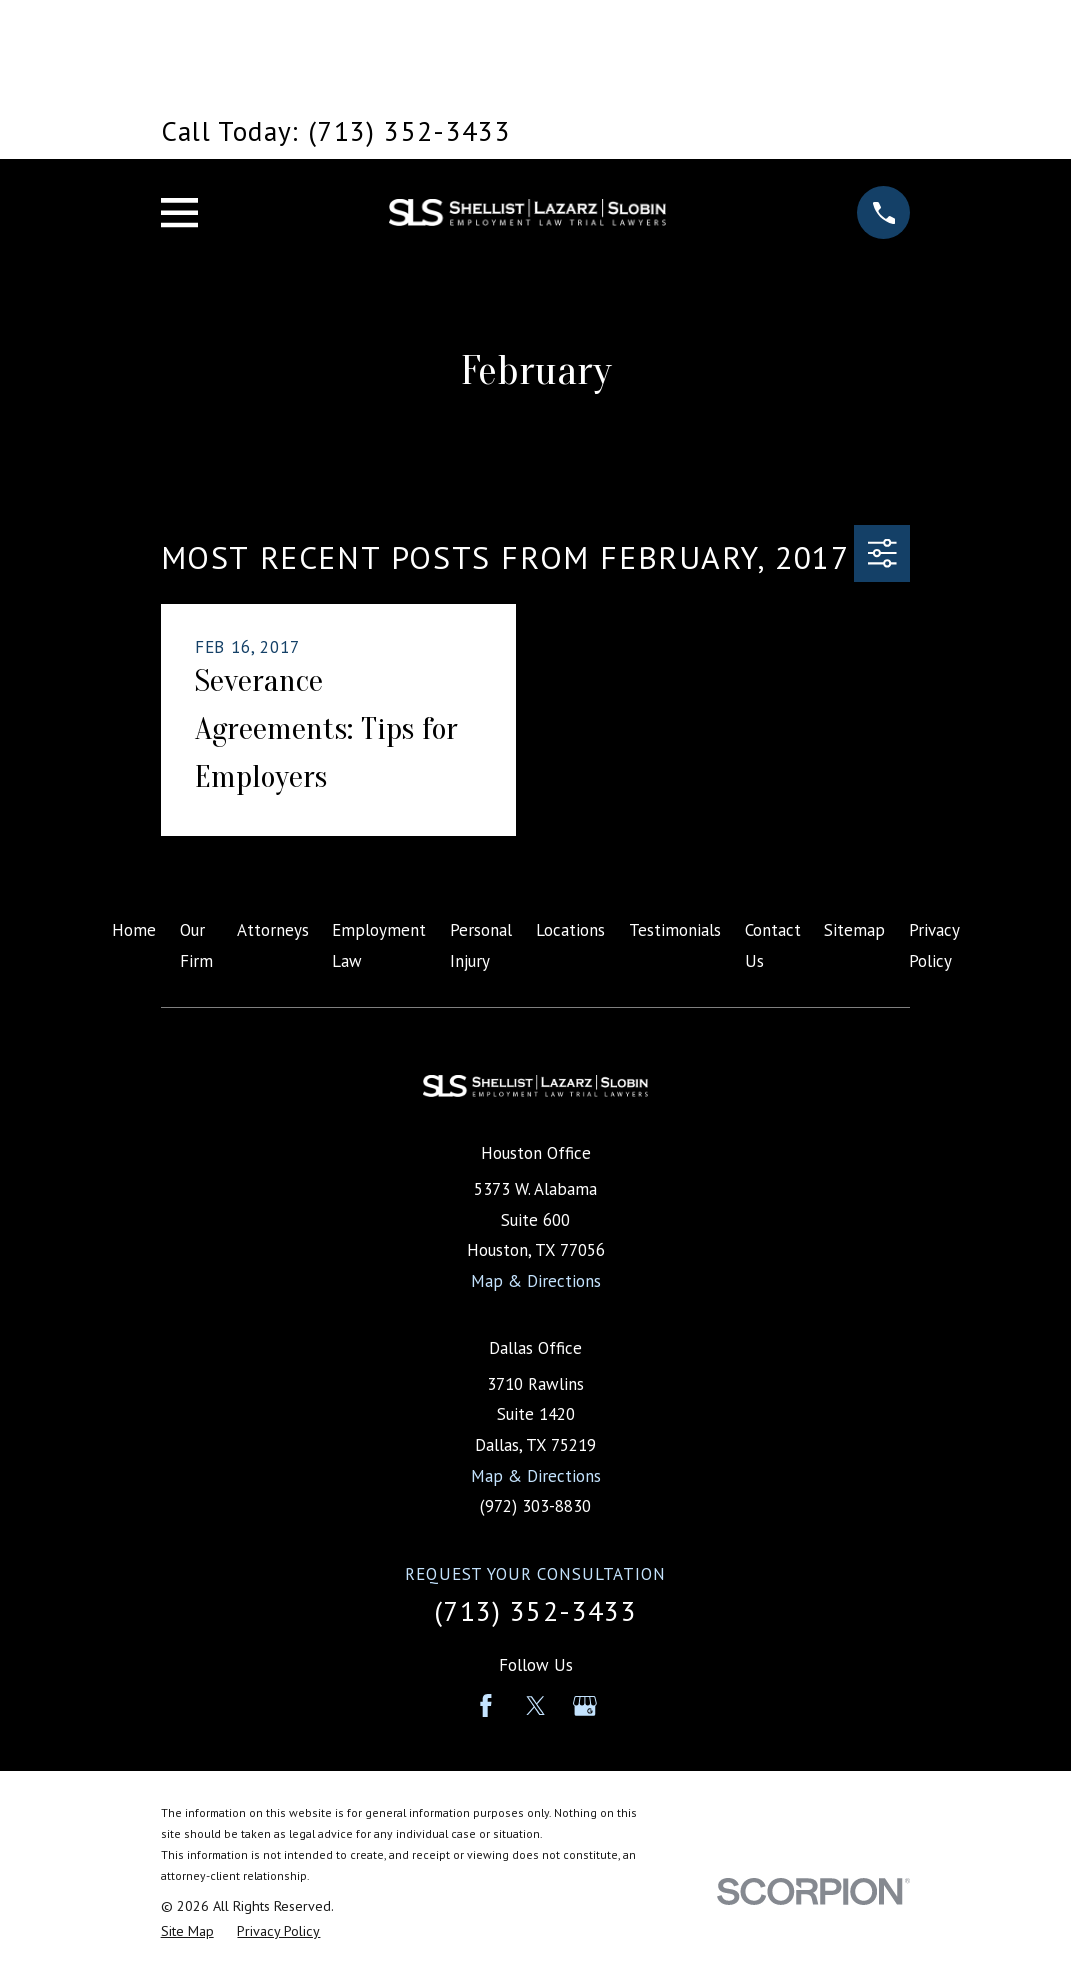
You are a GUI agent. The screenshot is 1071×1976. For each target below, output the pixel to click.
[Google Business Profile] (585, 1706)
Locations (570, 930)
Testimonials (675, 930)
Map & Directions (536, 1281)
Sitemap (854, 930)
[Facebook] (486, 1706)
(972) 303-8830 (535, 1506)
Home (134, 930)
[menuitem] (187, 1932)
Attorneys (273, 930)
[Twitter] (536, 1706)
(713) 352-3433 (535, 1611)
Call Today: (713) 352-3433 (336, 131)
